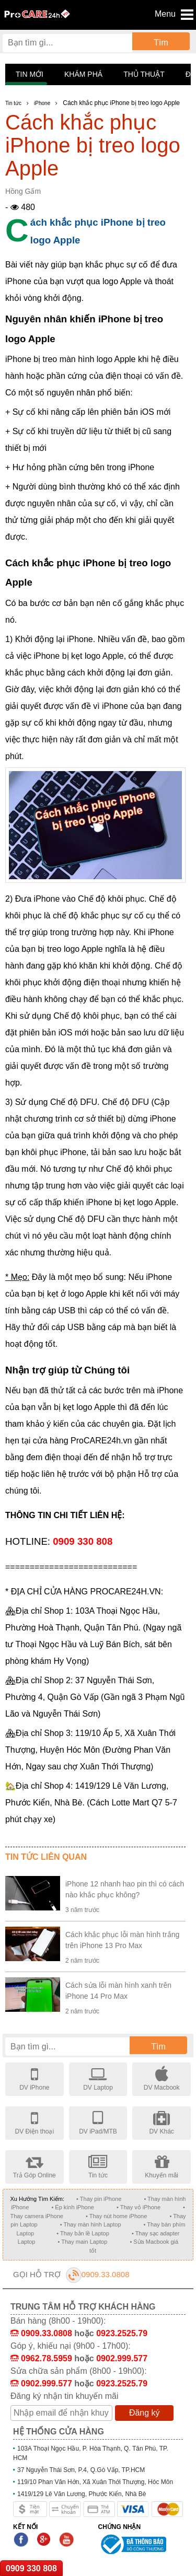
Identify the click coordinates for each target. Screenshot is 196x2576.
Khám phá (83, 74)
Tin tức (13, 103)
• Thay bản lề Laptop (82, 2233)
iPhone (42, 103)
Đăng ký (144, 2412)
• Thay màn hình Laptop (90, 2224)
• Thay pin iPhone (98, 2199)
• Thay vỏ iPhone (138, 2207)
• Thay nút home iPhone (116, 2216)
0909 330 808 (31, 2568)
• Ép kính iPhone (72, 2207)
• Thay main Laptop (83, 2242)
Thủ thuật (144, 74)
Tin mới (29, 74)
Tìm (161, 42)
